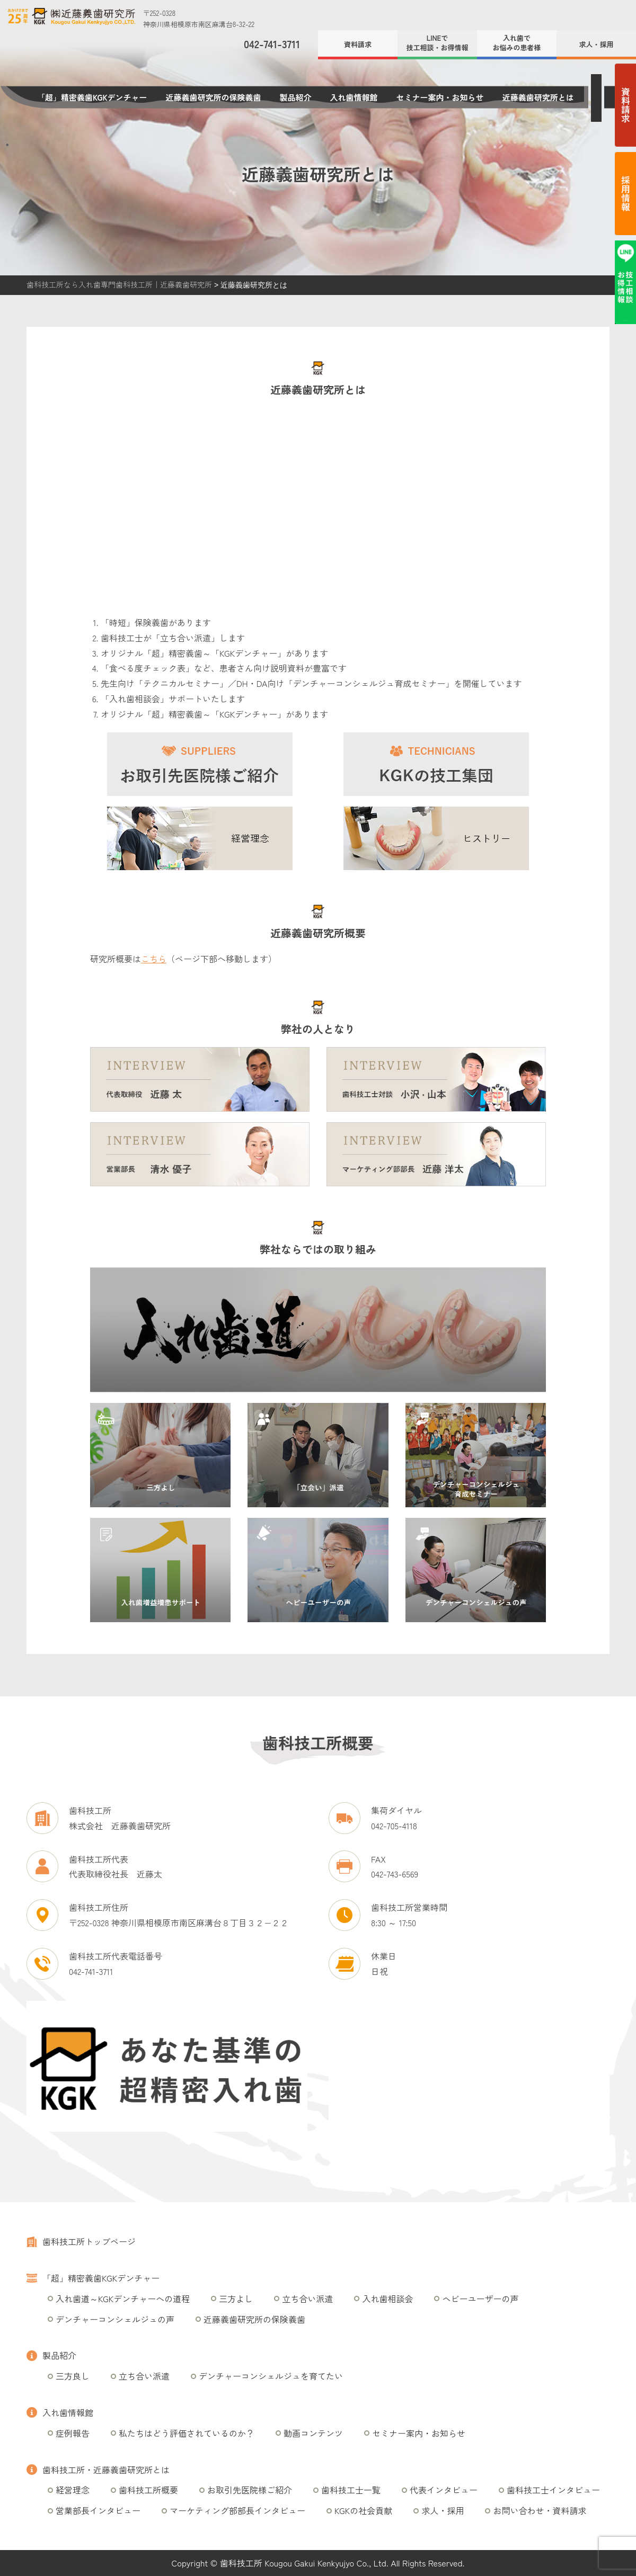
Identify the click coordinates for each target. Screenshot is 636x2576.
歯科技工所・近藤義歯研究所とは (106, 2469)
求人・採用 (596, 44)
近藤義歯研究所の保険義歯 (213, 97)
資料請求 (358, 44)
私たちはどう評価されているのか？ (186, 2433)
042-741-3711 (272, 44)
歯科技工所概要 (148, 2489)
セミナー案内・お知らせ (440, 97)
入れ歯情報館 (354, 97)
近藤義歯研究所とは (538, 97)
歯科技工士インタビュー (553, 2489)
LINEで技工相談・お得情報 (437, 42)
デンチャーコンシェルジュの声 (115, 2319)
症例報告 (73, 2433)
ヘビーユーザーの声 (480, 2298)
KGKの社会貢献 (363, 2510)
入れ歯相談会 (387, 2298)
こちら (153, 958)
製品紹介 (296, 97)
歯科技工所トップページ (89, 2241)
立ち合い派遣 (307, 2298)
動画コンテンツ (313, 2433)
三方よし (236, 2298)
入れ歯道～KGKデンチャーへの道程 (123, 2298)
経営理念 (73, 2489)
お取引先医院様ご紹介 (249, 2489)
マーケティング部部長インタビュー (237, 2510)
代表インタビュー (444, 2489)
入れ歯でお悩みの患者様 (516, 42)
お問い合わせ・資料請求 (539, 2510)
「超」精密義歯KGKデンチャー (92, 97)
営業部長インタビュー (98, 2510)
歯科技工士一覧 (351, 2489)
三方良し (73, 2375)
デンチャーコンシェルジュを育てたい (271, 2375)
